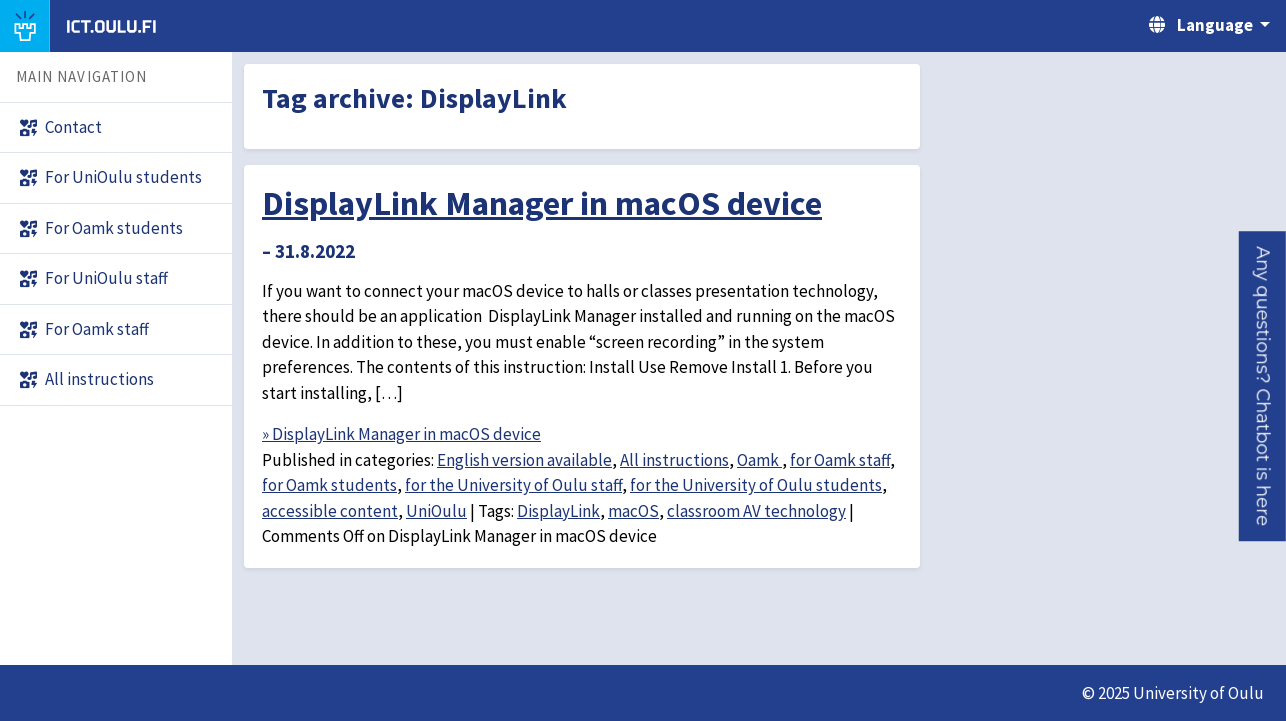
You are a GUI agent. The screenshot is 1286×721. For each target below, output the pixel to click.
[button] (1262, 386)
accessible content (330, 511)
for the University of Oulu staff (513, 485)
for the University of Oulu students (756, 485)
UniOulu (436, 511)
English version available (524, 460)
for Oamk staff (840, 460)
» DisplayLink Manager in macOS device (401, 434)
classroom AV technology (756, 511)
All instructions (674, 460)
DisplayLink (558, 511)
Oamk (759, 460)
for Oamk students (329, 485)
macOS (633, 511)
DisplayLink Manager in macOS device (542, 203)
